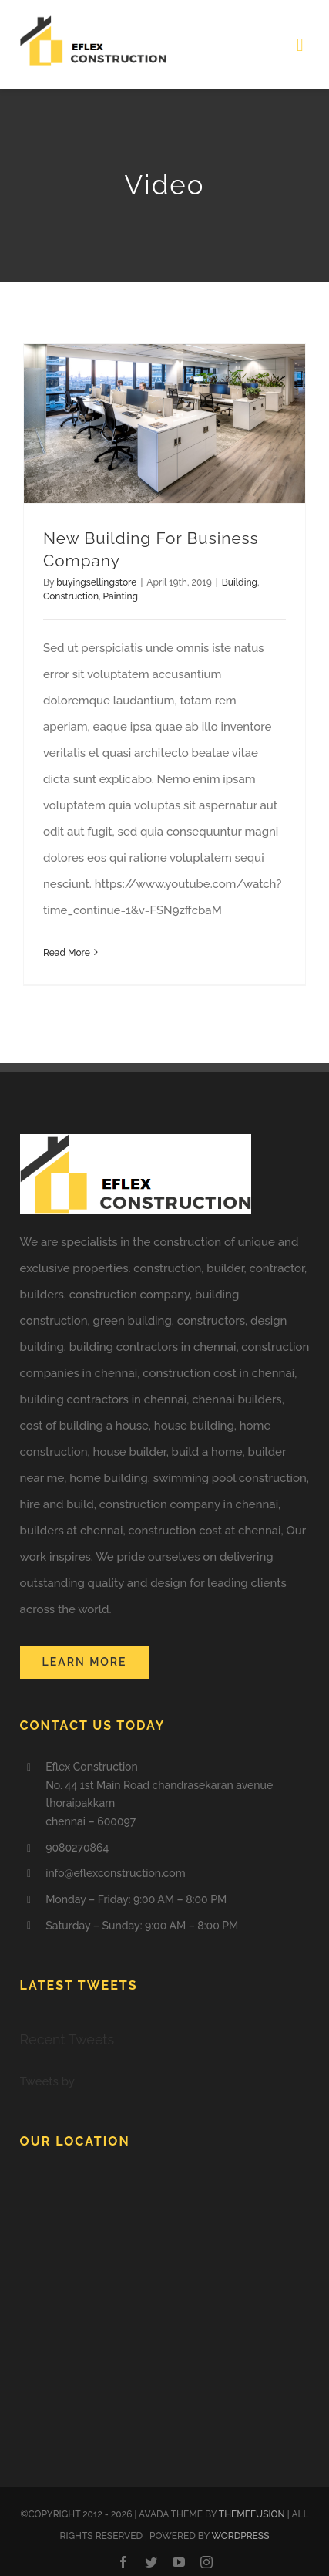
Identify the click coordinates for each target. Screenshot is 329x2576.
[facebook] (123, 2562)
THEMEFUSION (252, 2514)
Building (239, 582)
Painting (120, 596)
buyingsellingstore (96, 582)
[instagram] (206, 2562)
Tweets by (47, 2081)
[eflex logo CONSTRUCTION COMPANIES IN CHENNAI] (93, 21)
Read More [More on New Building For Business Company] (66, 952)
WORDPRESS (241, 2535)
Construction (71, 596)
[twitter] (151, 2562)
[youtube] (179, 2562)
